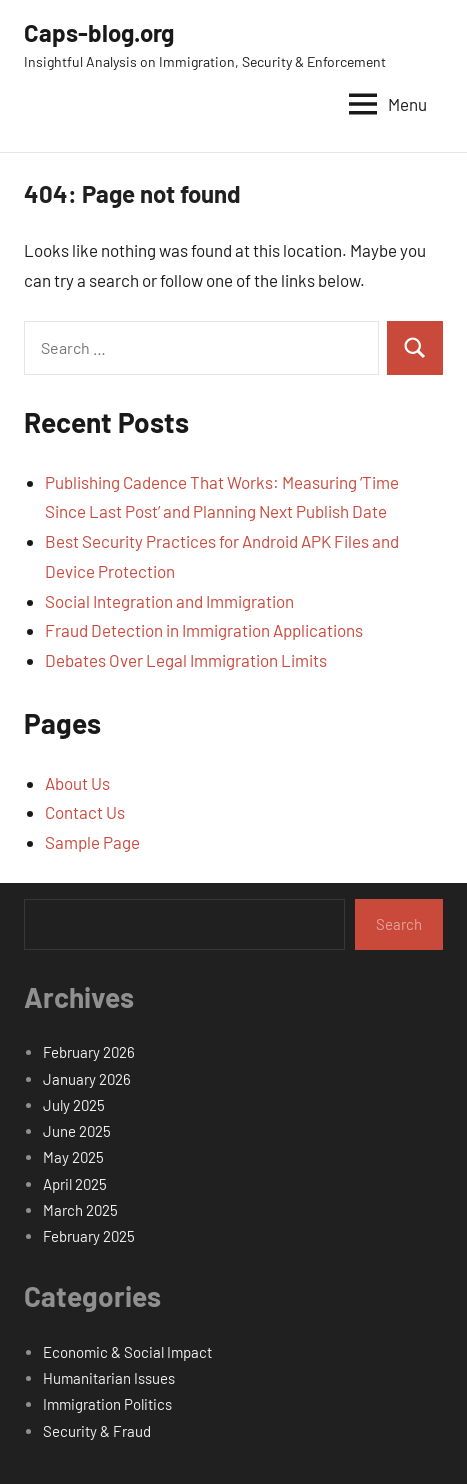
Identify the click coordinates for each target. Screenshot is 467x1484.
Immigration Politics (107, 1404)
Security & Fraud (97, 1431)
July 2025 (74, 1105)
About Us (77, 783)
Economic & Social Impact (127, 1352)
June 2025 (77, 1131)
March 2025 (80, 1210)
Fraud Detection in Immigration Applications (204, 630)
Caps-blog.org (99, 32)
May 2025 (73, 1157)
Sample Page (92, 842)
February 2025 (89, 1236)
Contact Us (85, 812)
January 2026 (87, 1079)
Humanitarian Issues (109, 1378)
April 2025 (75, 1184)
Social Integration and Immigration (169, 601)
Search (399, 924)
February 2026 (89, 1052)
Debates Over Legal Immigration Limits (186, 660)
